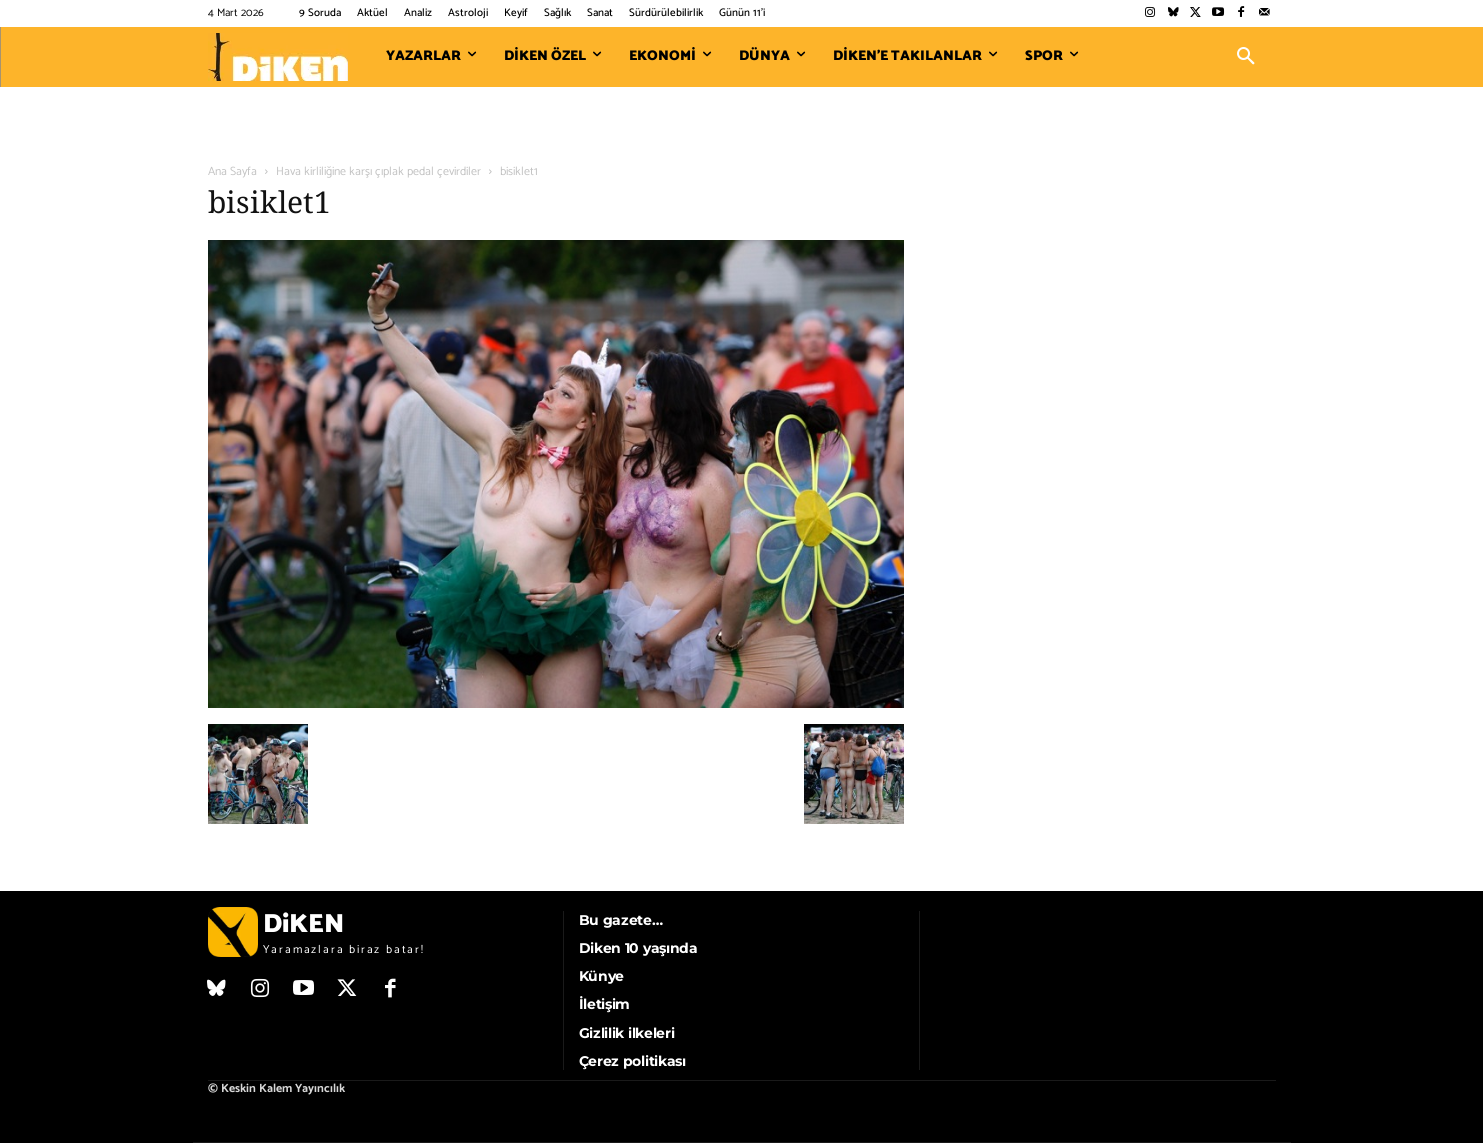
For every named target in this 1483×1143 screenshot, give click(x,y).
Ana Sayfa (232, 171)
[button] (1246, 57)
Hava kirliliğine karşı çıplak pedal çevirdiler (378, 171)
